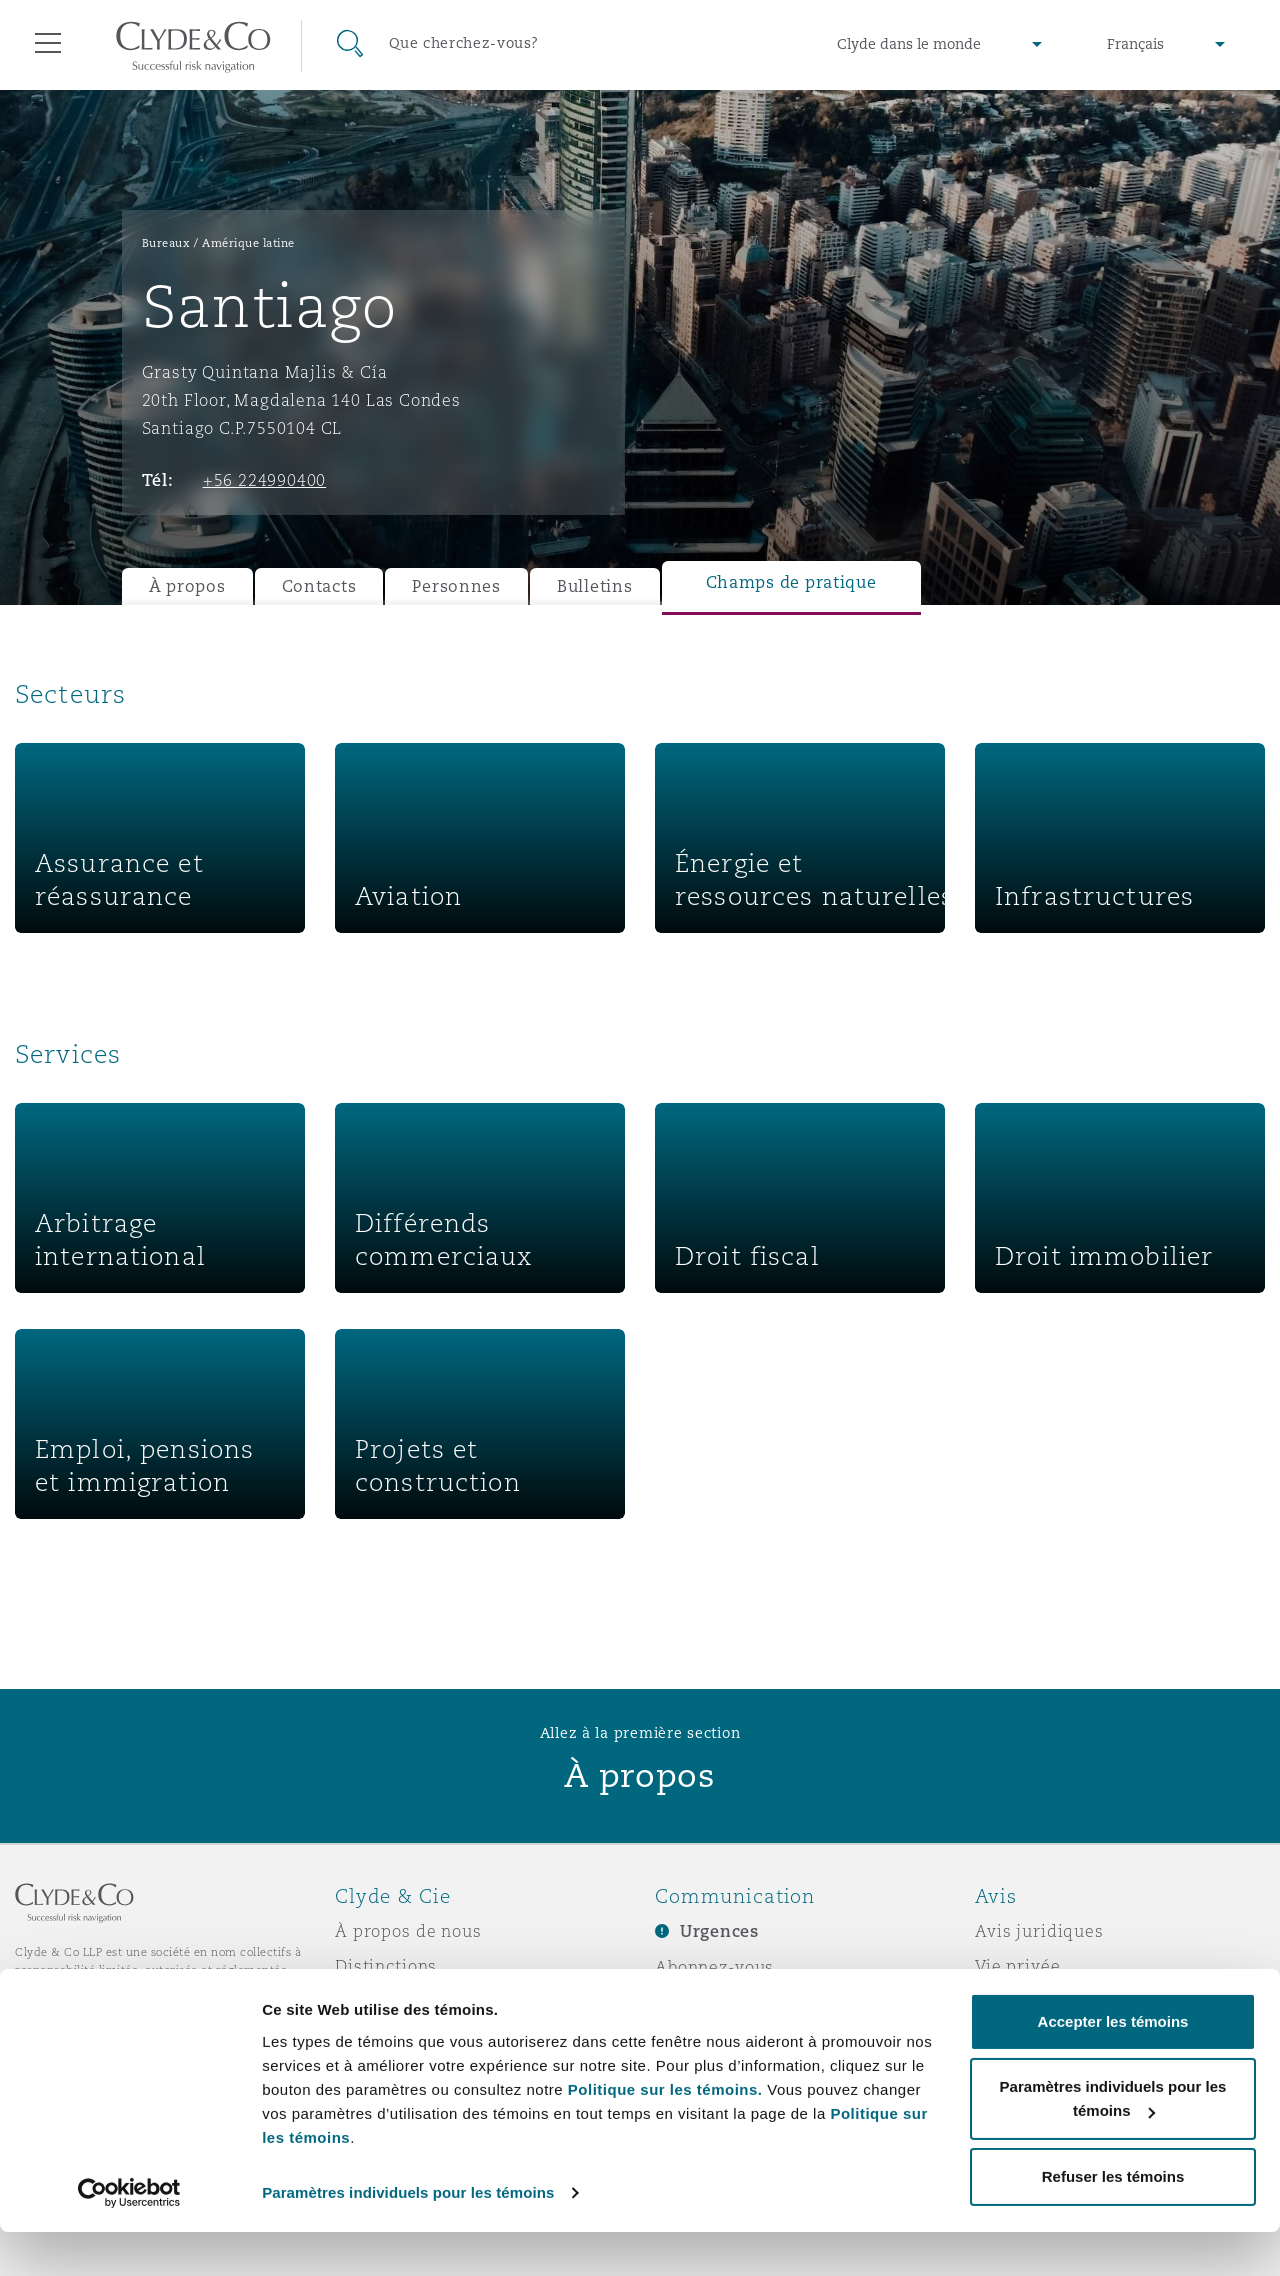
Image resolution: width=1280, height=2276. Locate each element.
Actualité (374, 2001)
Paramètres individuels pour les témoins (408, 2236)
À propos (187, 586)
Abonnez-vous (714, 1967)
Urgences (719, 1931)
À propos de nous (408, 1931)
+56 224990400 (265, 480)
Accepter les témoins (1113, 2065)
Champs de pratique (791, 582)
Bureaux (166, 243)
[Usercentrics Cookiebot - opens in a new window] (129, 2237)
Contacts (319, 586)
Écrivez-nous (709, 2002)
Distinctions (386, 1966)
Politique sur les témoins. (665, 2133)
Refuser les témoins (1113, 2220)
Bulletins (595, 586)
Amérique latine (248, 243)
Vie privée (1018, 1966)
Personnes (456, 586)
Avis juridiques (1039, 1931)
